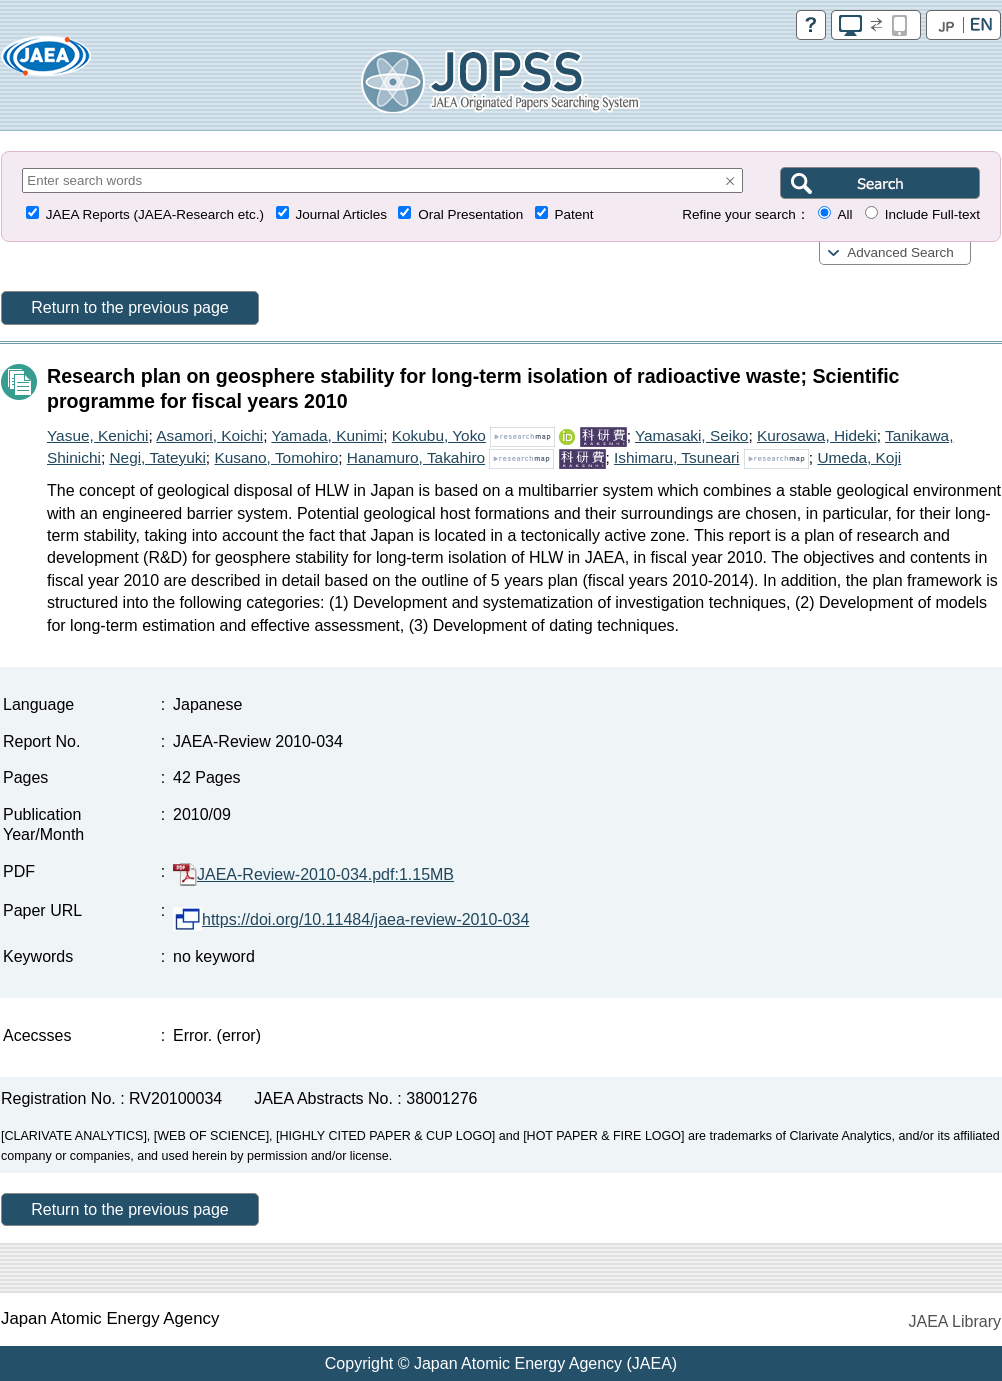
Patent (574, 214)
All (844, 214)
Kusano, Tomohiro (276, 457)
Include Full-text (932, 214)
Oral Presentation (470, 214)
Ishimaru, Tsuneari (676, 457)
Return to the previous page (129, 307)
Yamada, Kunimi (327, 435)
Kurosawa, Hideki (817, 435)
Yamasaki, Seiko (691, 435)
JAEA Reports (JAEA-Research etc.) (155, 214)
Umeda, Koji (859, 457)
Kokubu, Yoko (439, 435)
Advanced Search (900, 252)
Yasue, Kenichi (98, 435)
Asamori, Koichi (209, 435)
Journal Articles (341, 214)
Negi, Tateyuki (157, 457)
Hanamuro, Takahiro (416, 457)
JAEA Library (955, 1321)
